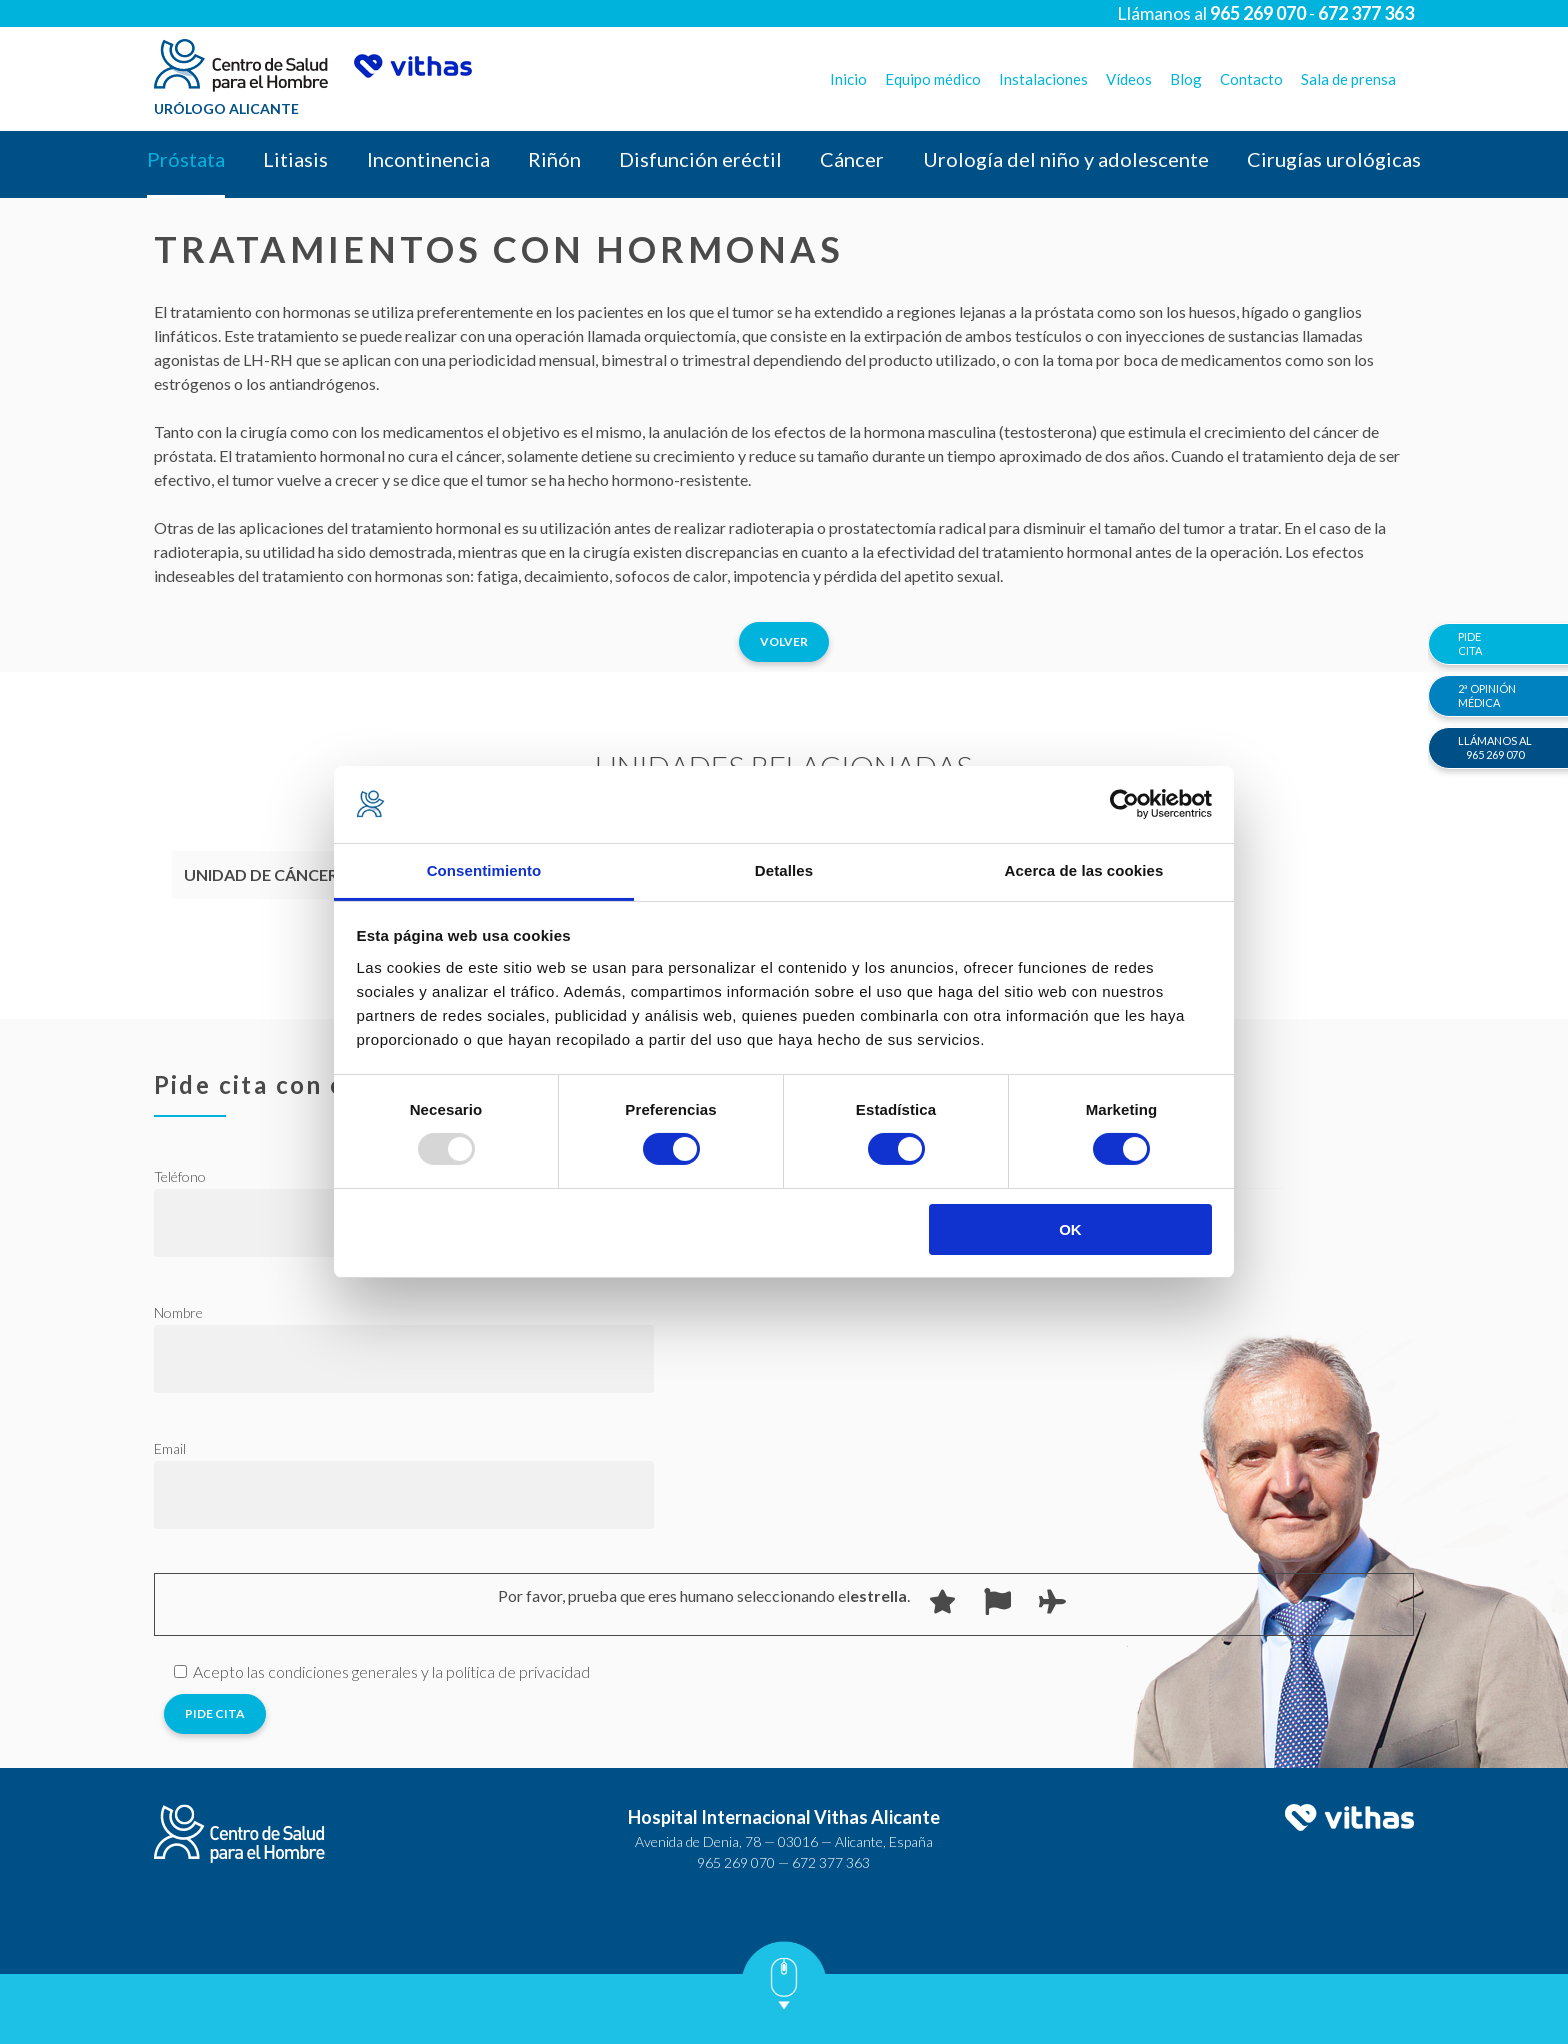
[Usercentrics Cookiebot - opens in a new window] (1124, 804)
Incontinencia (428, 159)
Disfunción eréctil (700, 159)
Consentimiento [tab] (484, 870)
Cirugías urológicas (1334, 159)
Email (170, 1448)
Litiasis (295, 159)
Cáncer (852, 159)
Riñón (554, 159)
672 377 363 (831, 1862)
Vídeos (1129, 79)
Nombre (178, 1312)
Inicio (848, 79)
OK (1070, 1229)
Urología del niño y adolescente (1066, 159)
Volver (784, 641)
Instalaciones (1043, 79)
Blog (1186, 79)
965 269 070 (736, 1862)
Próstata (186, 159)
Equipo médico (933, 79)
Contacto (1251, 79)
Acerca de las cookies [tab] (1084, 870)
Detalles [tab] (784, 870)
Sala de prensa (1348, 79)
